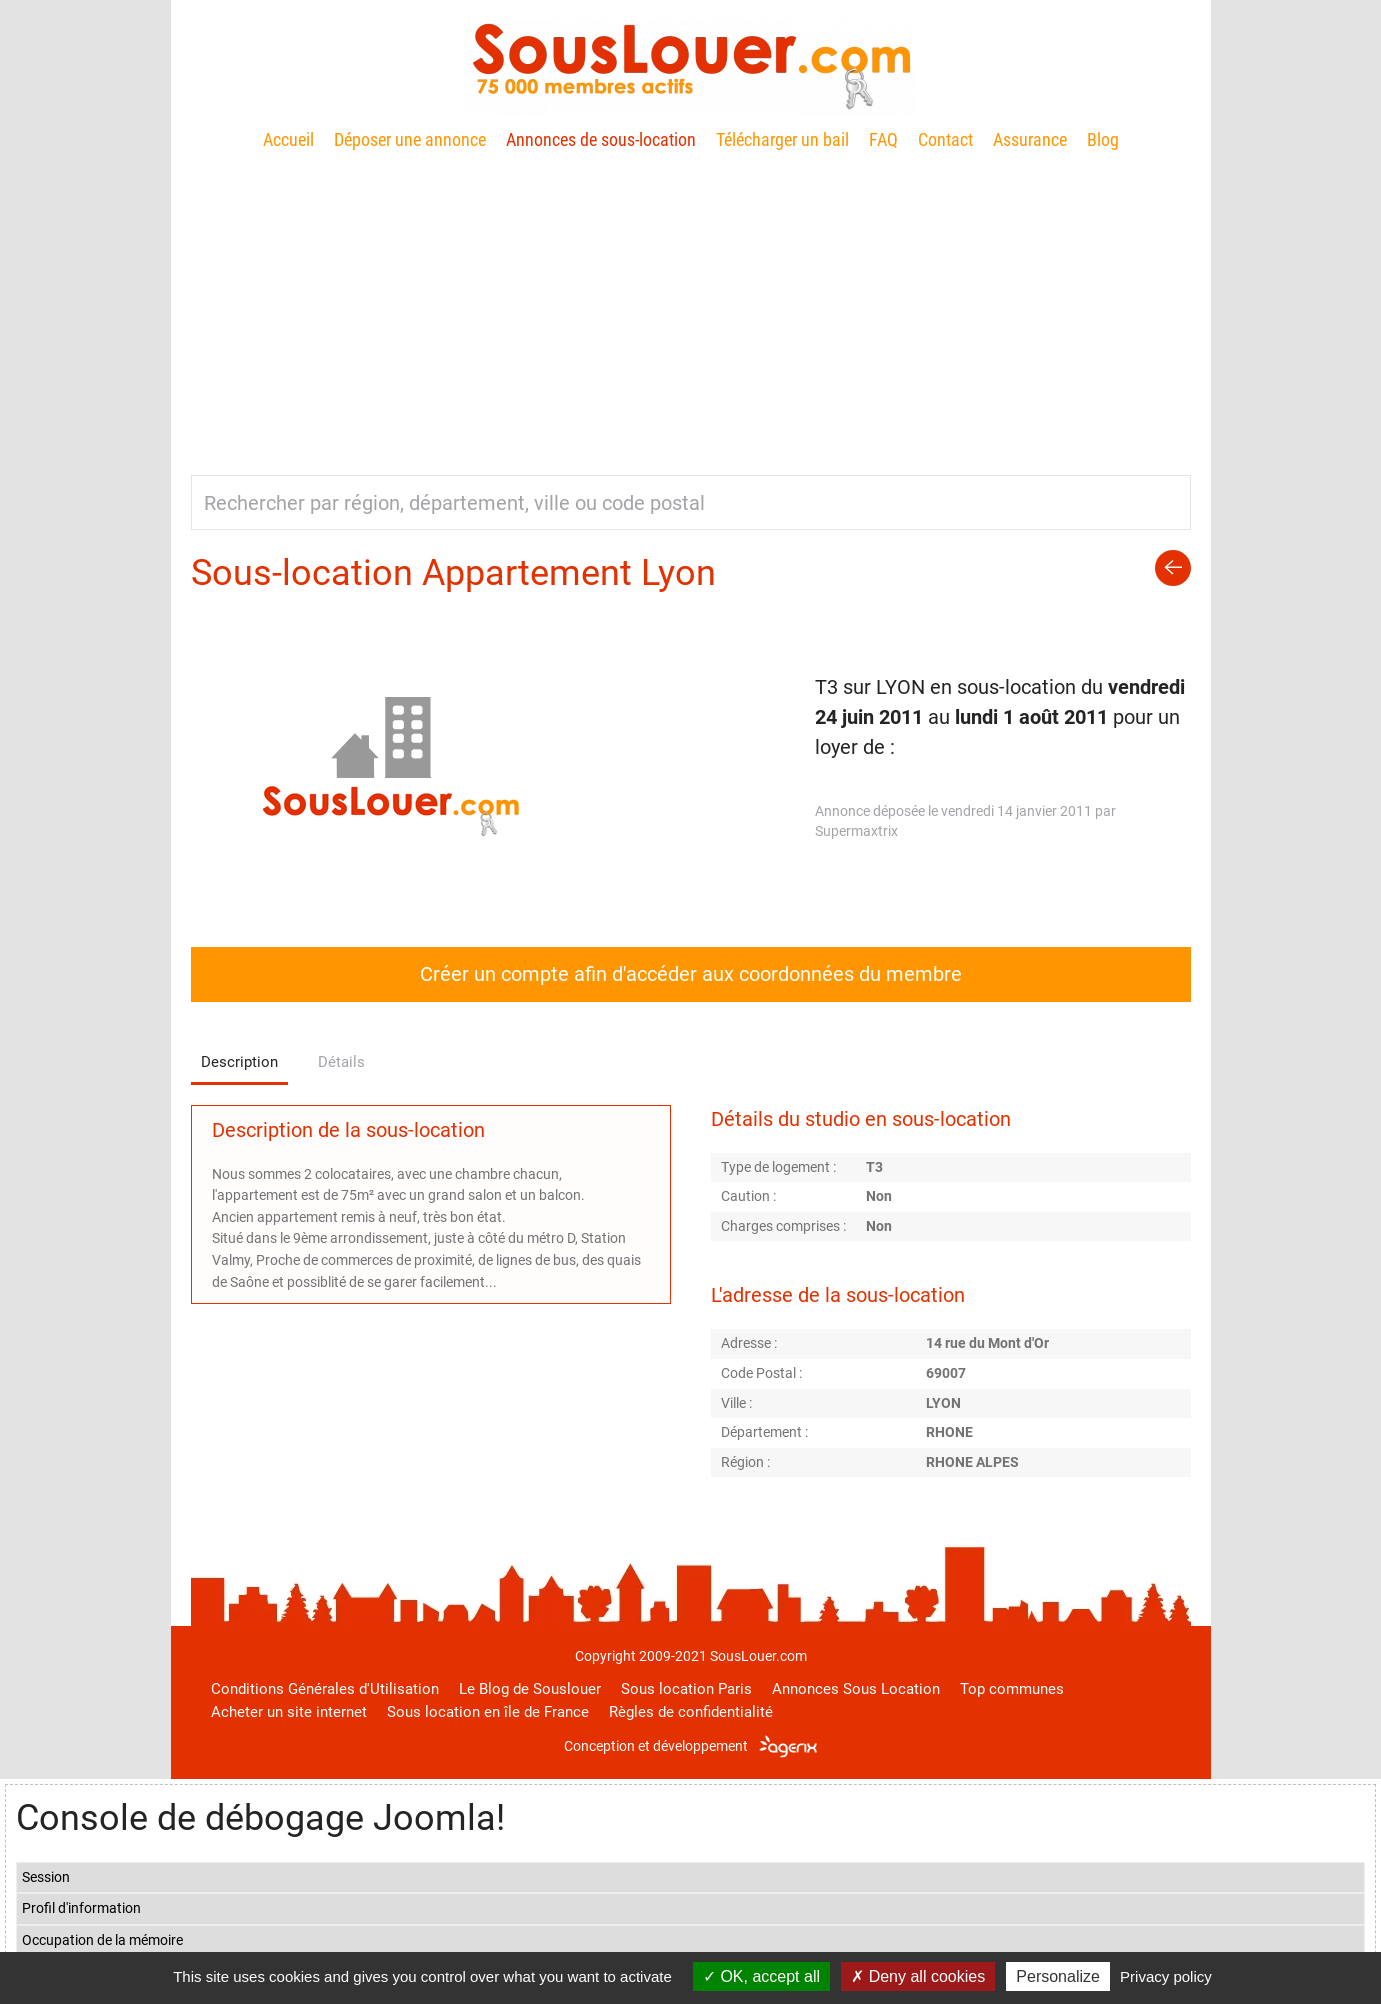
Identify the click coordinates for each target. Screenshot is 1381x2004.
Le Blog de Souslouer (530, 1689)
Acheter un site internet (289, 1712)
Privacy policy (1166, 1976)
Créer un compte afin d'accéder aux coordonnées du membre (691, 974)
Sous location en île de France (488, 1712)
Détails (341, 1062)
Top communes (1012, 1689)
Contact (945, 139)
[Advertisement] (691, 305)
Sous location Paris (686, 1689)
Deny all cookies (918, 1976)
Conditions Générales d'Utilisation (325, 1689)
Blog (1103, 139)
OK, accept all (761, 1976)
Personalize (1058, 1976)
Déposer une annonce (410, 139)
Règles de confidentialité (691, 1712)
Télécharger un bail (782, 139)
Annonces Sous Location (856, 1689)
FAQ (883, 139)
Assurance (1030, 139)
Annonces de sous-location (601, 139)
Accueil (288, 139)
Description (239, 1062)
